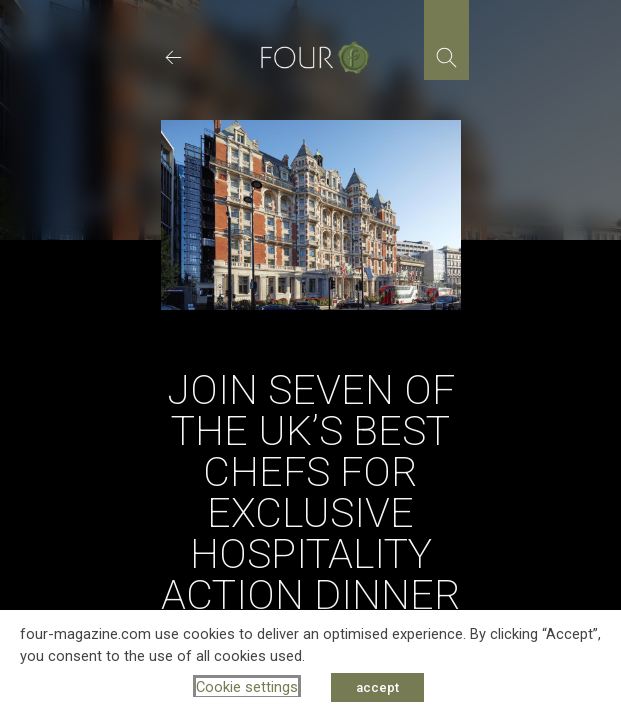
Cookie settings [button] (247, 687)
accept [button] (377, 687)
